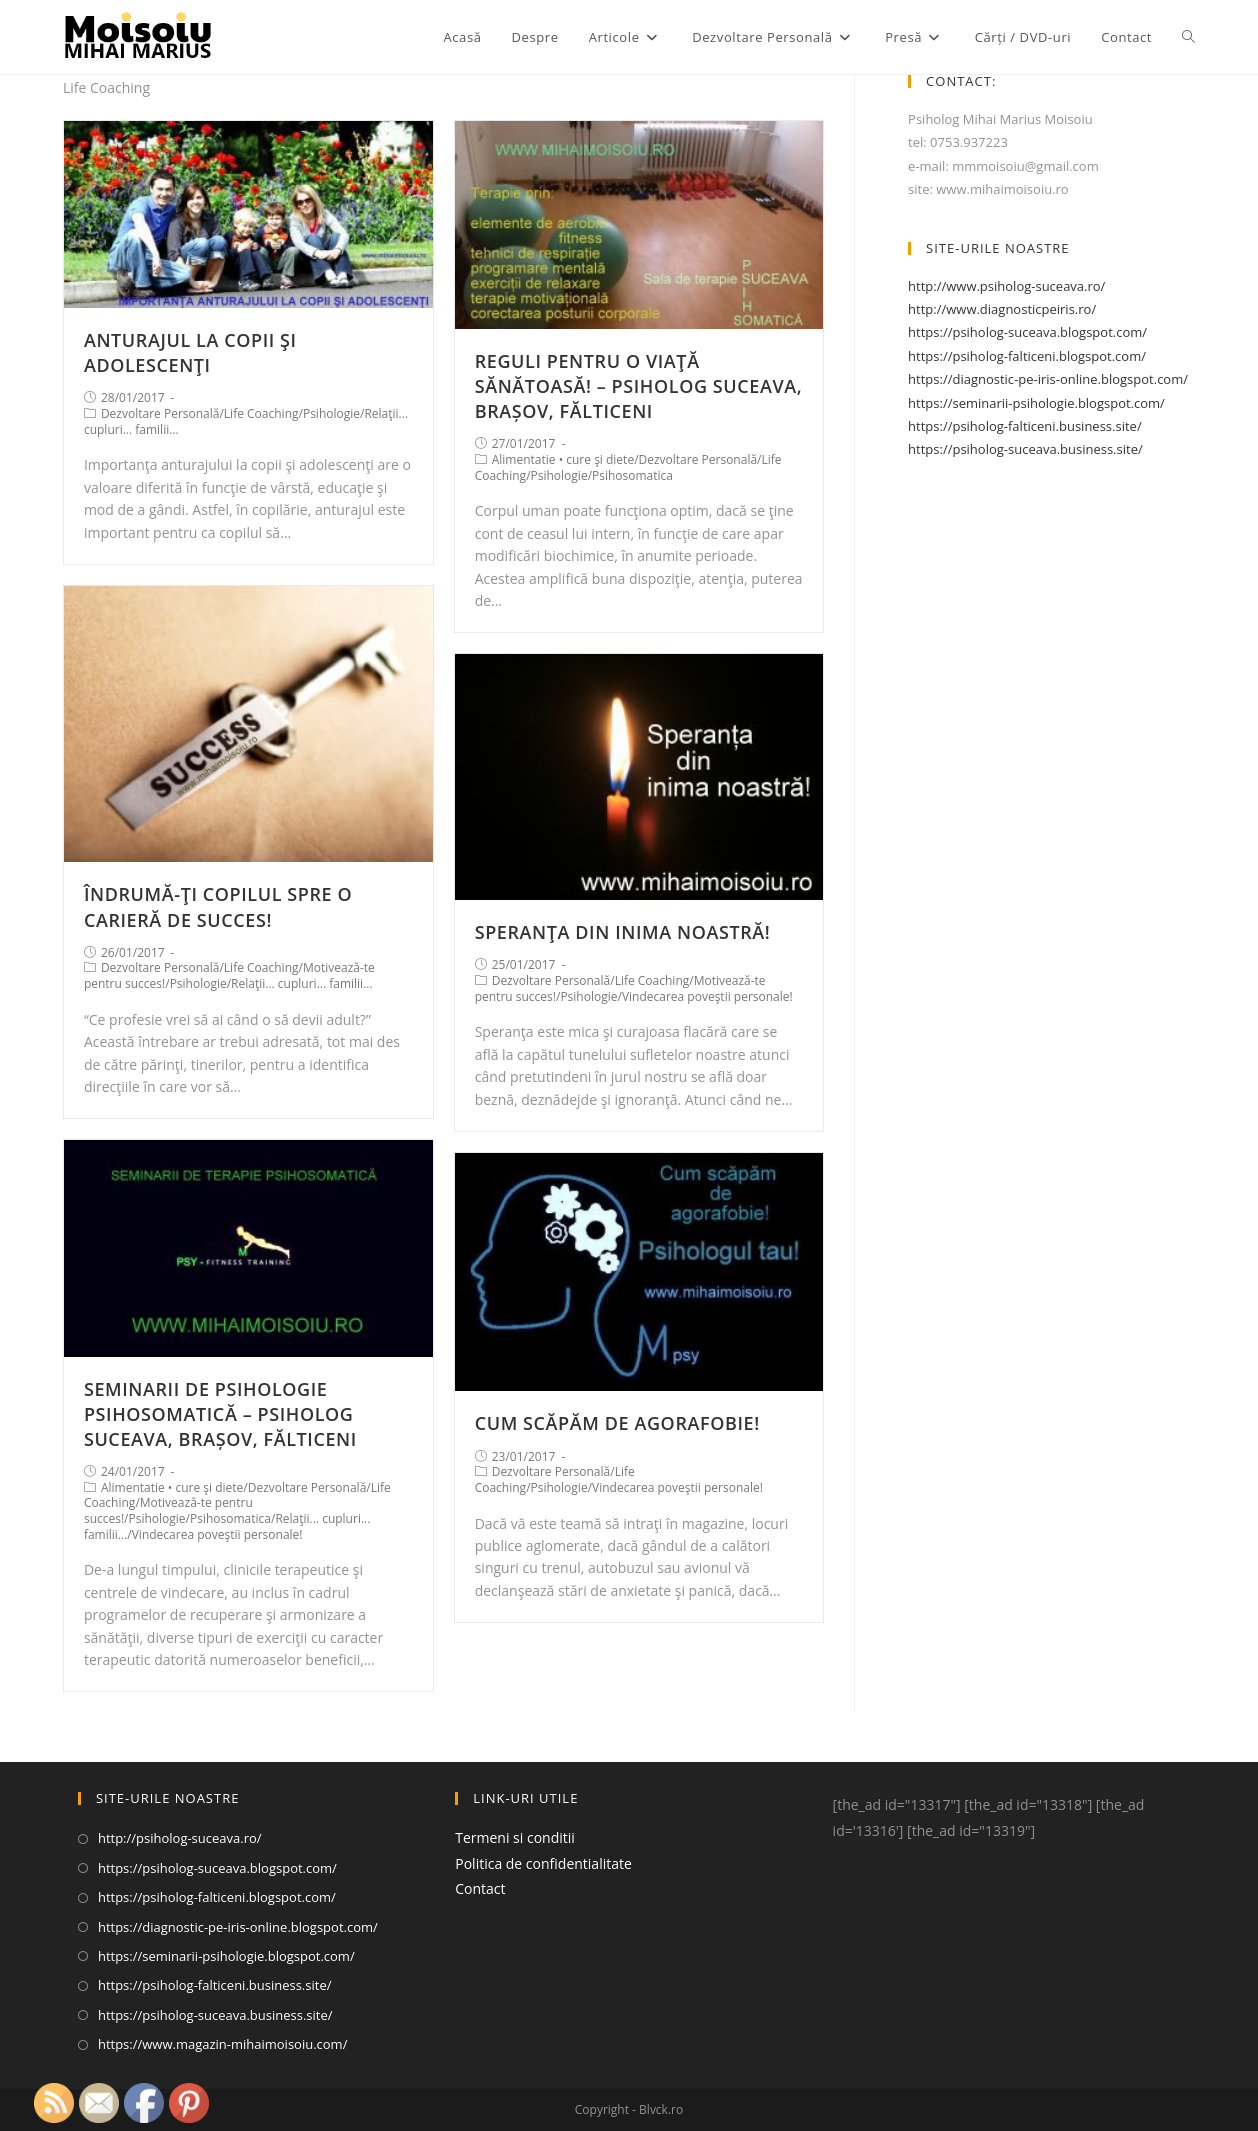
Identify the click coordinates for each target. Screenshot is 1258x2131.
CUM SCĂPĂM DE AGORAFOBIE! (617, 1423)
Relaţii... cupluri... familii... (302, 983)
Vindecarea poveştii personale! (707, 996)
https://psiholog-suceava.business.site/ (1025, 449)
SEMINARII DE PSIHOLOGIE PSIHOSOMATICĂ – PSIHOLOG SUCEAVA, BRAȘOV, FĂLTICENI (220, 1414)
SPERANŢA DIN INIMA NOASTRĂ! (623, 932)
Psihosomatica (632, 475)
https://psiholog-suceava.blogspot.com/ (1027, 332)
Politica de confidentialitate (543, 1863)
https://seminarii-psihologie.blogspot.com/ (1036, 403)
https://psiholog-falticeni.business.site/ (1025, 426)
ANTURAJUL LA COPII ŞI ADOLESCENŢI (190, 352)
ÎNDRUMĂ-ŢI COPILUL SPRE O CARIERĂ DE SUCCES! (218, 906)
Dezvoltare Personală (160, 413)
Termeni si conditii (515, 1837)
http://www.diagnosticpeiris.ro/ (1002, 309)
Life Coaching (261, 413)
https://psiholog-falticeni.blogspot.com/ (1027, 356)
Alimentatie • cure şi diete (563, 459)
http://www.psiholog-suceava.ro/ (1006, 286)
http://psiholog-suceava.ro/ (180, 1838)
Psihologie (331, 413)
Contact (480, 1888)
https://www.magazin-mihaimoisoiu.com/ (223, 2044)
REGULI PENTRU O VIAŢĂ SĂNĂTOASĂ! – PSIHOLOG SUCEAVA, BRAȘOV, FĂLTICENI (639, 386)
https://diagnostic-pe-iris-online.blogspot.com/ (1048, 379)
